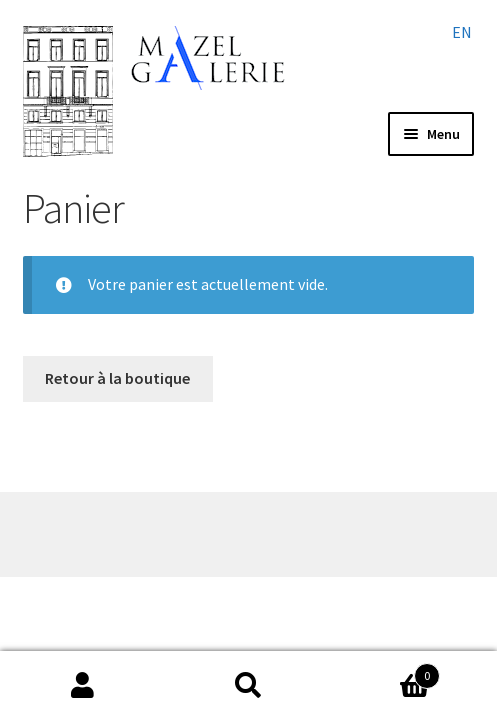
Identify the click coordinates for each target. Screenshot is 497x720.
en (462, 32)
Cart (385, 671)
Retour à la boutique (117, 378)
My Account (83, 686)
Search (249, 686)
